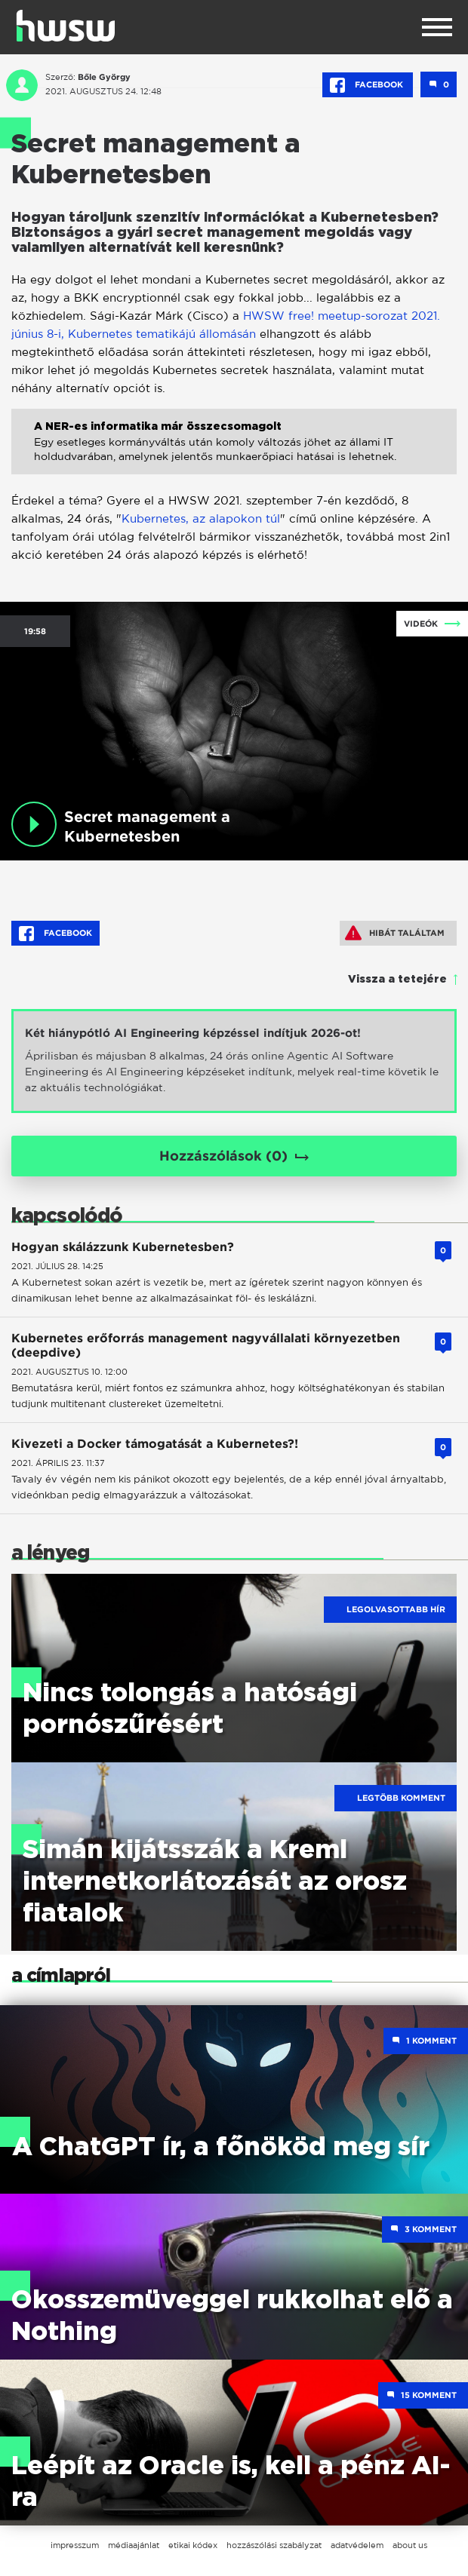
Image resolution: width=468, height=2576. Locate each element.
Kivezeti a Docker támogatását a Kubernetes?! (154, 1444)
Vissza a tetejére (397, 979)
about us (410, 2545)
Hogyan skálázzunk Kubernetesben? (122, 1247)
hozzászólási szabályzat (274, 2545)
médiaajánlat (133, 2545)
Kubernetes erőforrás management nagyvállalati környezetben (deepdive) (205, 1345)
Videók (421, 623)
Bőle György (104, 77)
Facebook (367, 85)
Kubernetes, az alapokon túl (201, 518)
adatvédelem (357, 2545)
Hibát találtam (395, 933)
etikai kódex (192, 2545)
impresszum (75, 2545)
